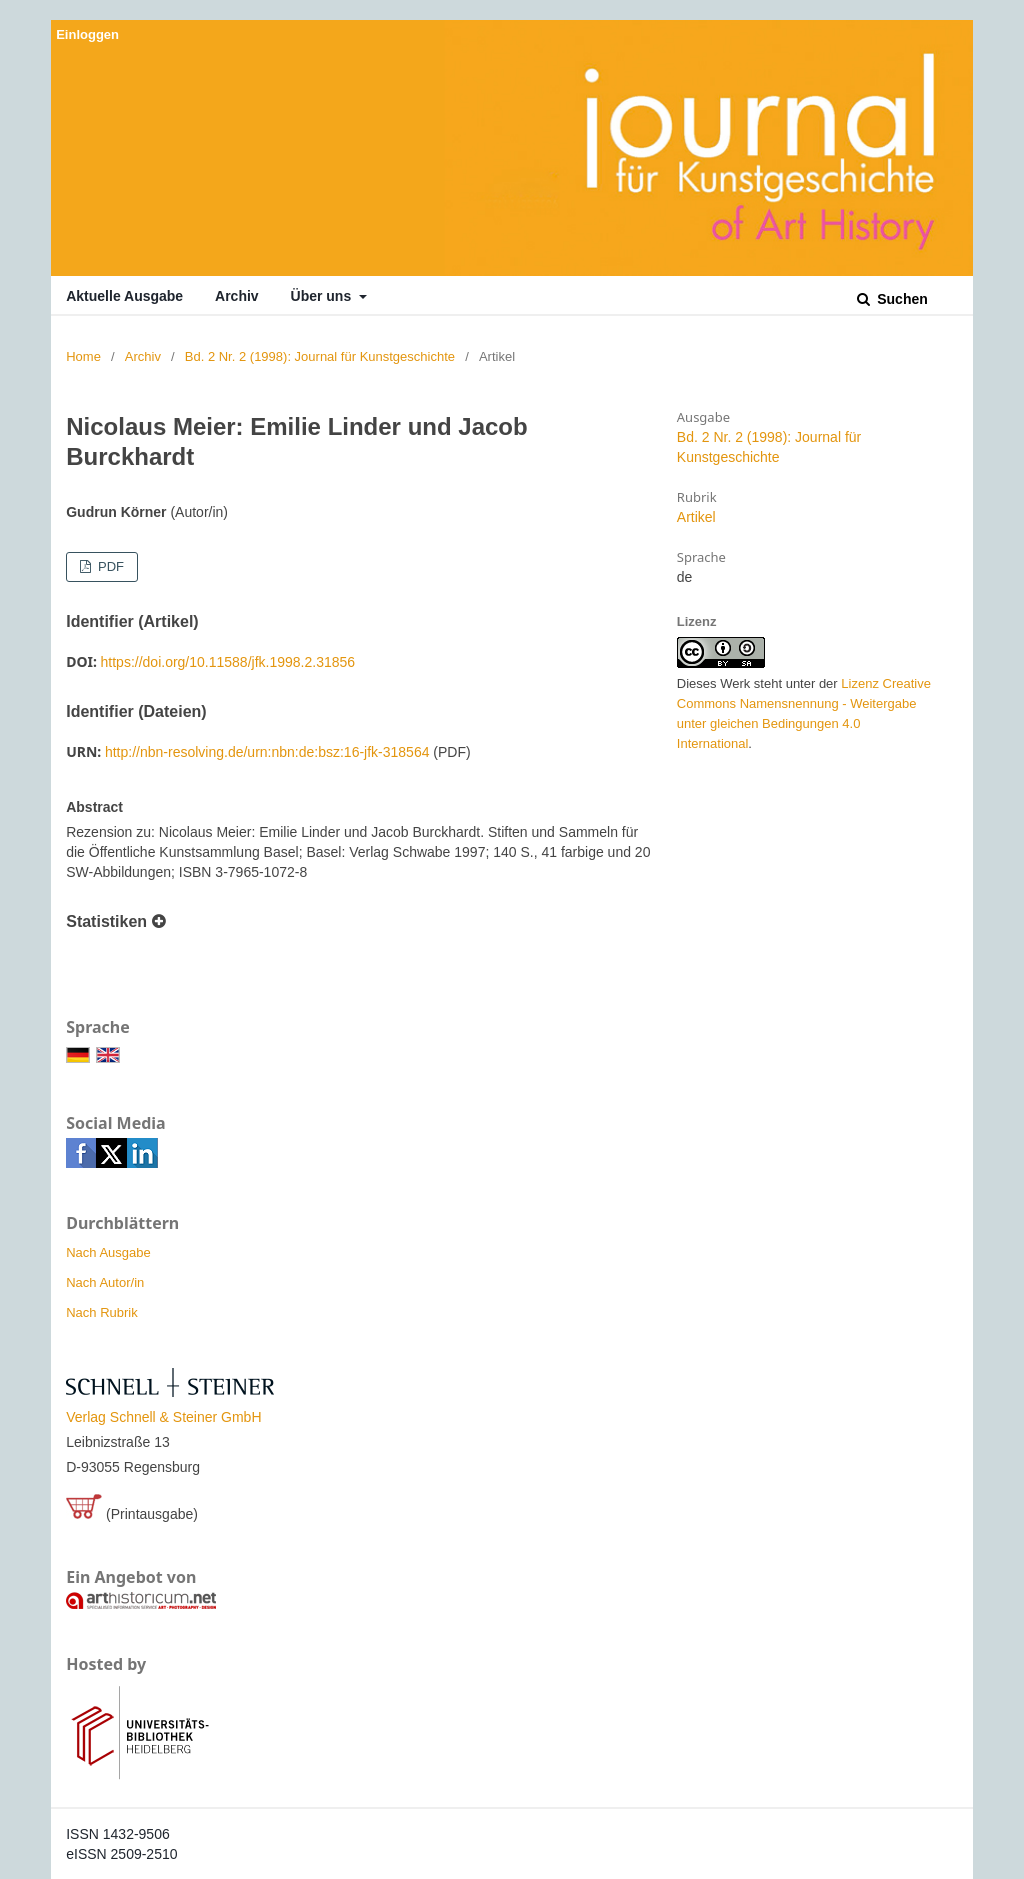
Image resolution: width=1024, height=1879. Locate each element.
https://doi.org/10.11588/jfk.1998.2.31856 (228, 662)
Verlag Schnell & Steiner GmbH (163, 1417)
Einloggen (87, 34)
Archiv (237, 296)
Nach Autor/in (105, 1282)
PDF (109, 566)
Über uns (323, 296)
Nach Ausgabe (108, 1252)
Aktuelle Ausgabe (124, 296)
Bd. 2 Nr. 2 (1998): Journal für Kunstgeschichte (320, 356)
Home (83, 356)
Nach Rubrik (102, 1312)
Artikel (696, 517)
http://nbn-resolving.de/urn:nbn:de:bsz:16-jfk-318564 (267, 752)
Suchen (900, 299)
